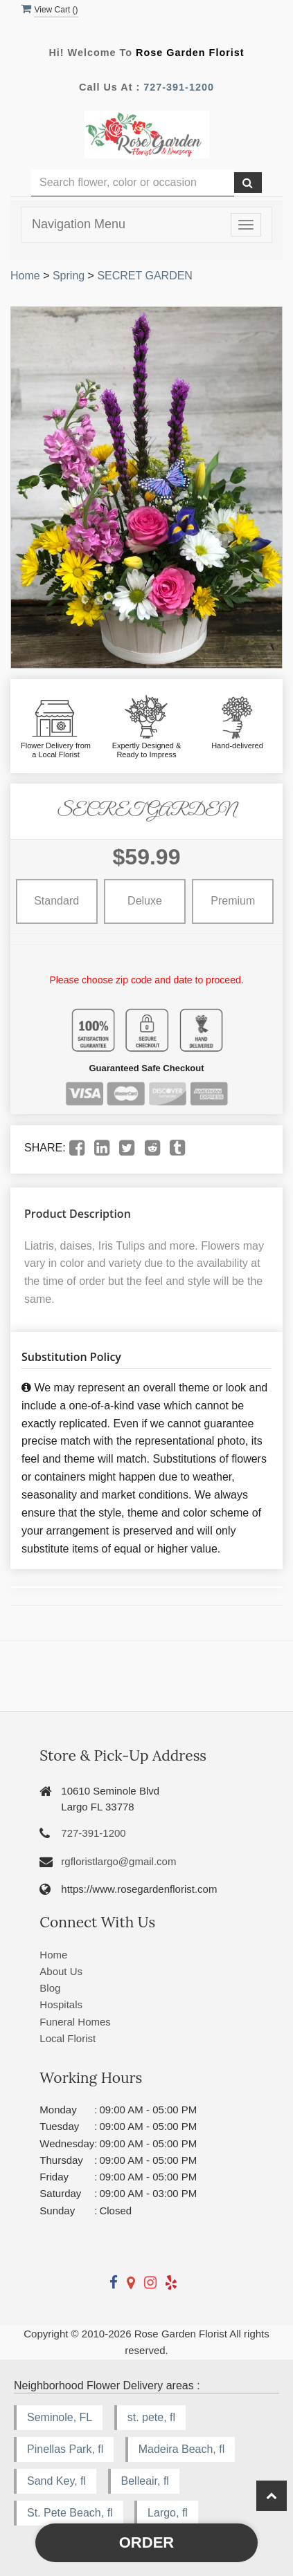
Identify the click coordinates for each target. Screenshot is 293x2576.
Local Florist (67, 2038)
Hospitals (60, 2004)
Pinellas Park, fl (65, 2449)
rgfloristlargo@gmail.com (118, 1861)
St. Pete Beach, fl (70, 2513)
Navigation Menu (78, 224)
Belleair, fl (145, 2481)
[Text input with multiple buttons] (132, 182)
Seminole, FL (59, 2417)
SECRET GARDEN (145, 275)
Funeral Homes (75, 2022)
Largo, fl (168, 2513)
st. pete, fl (151, 2417)
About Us (60, 1971)
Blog (49, 1988)
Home (25, 275)
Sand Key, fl (56, 2481)
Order (146, 2542)
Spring (69, 275)
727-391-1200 (178, 87)
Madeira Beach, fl (182, 2449)
